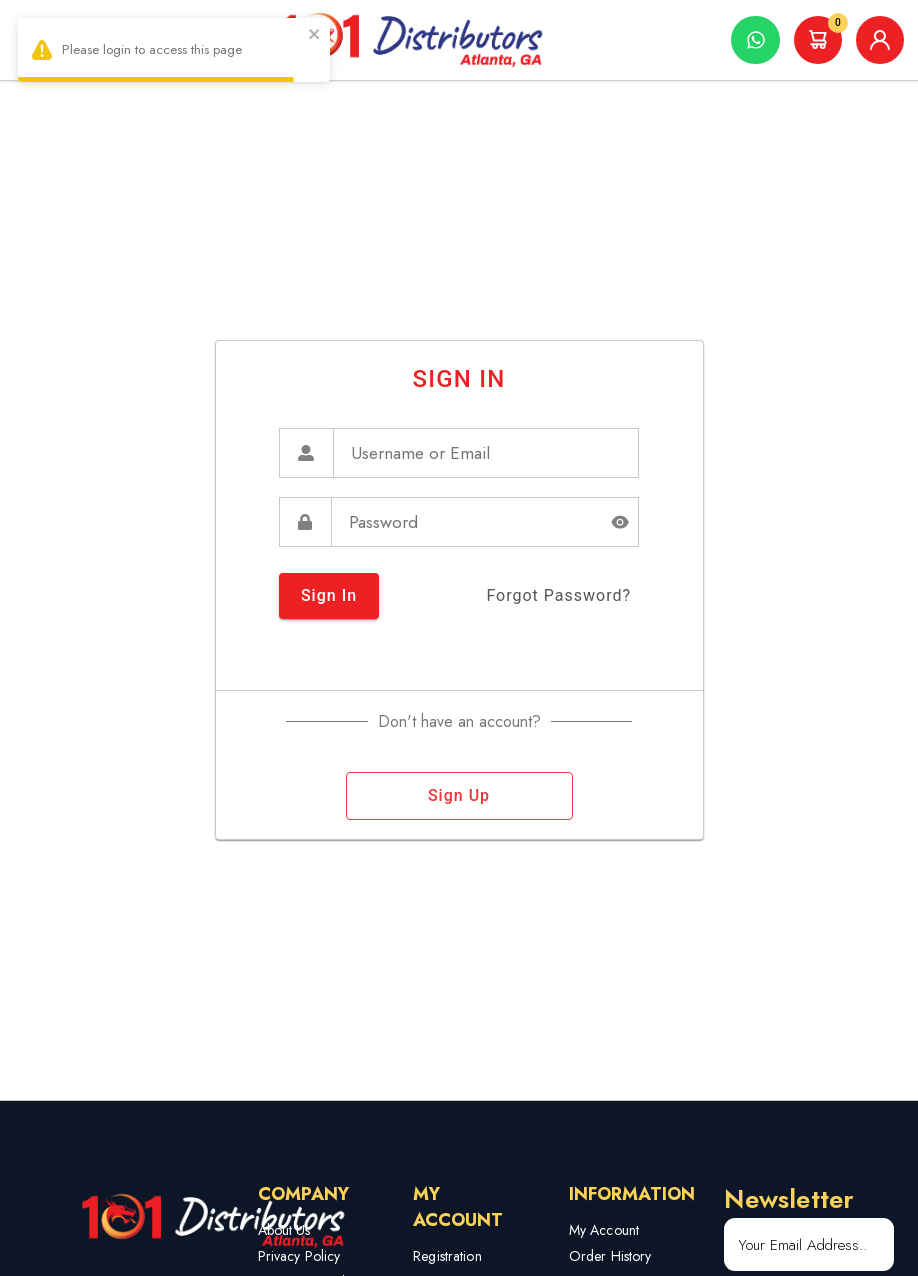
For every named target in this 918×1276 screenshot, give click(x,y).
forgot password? (558, 596)
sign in (329, 596)
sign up (459, 796)
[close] (315, 36)
